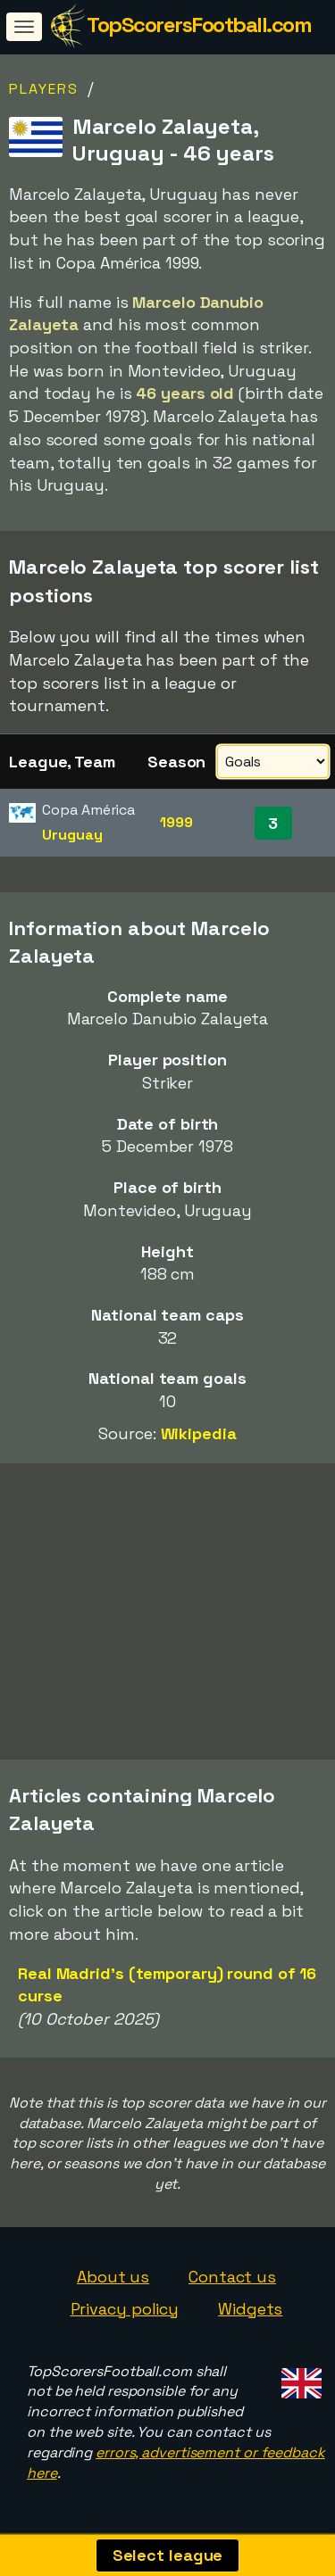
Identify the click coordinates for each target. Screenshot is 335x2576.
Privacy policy (125, 2309)
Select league (168, 2555)
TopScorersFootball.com (199, 24)
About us (113, 2276)
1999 (176, 822)
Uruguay (72, 834)
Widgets (250, 2309)
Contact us (232, 2276)
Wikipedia (199, 1433)
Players (44, 88)
